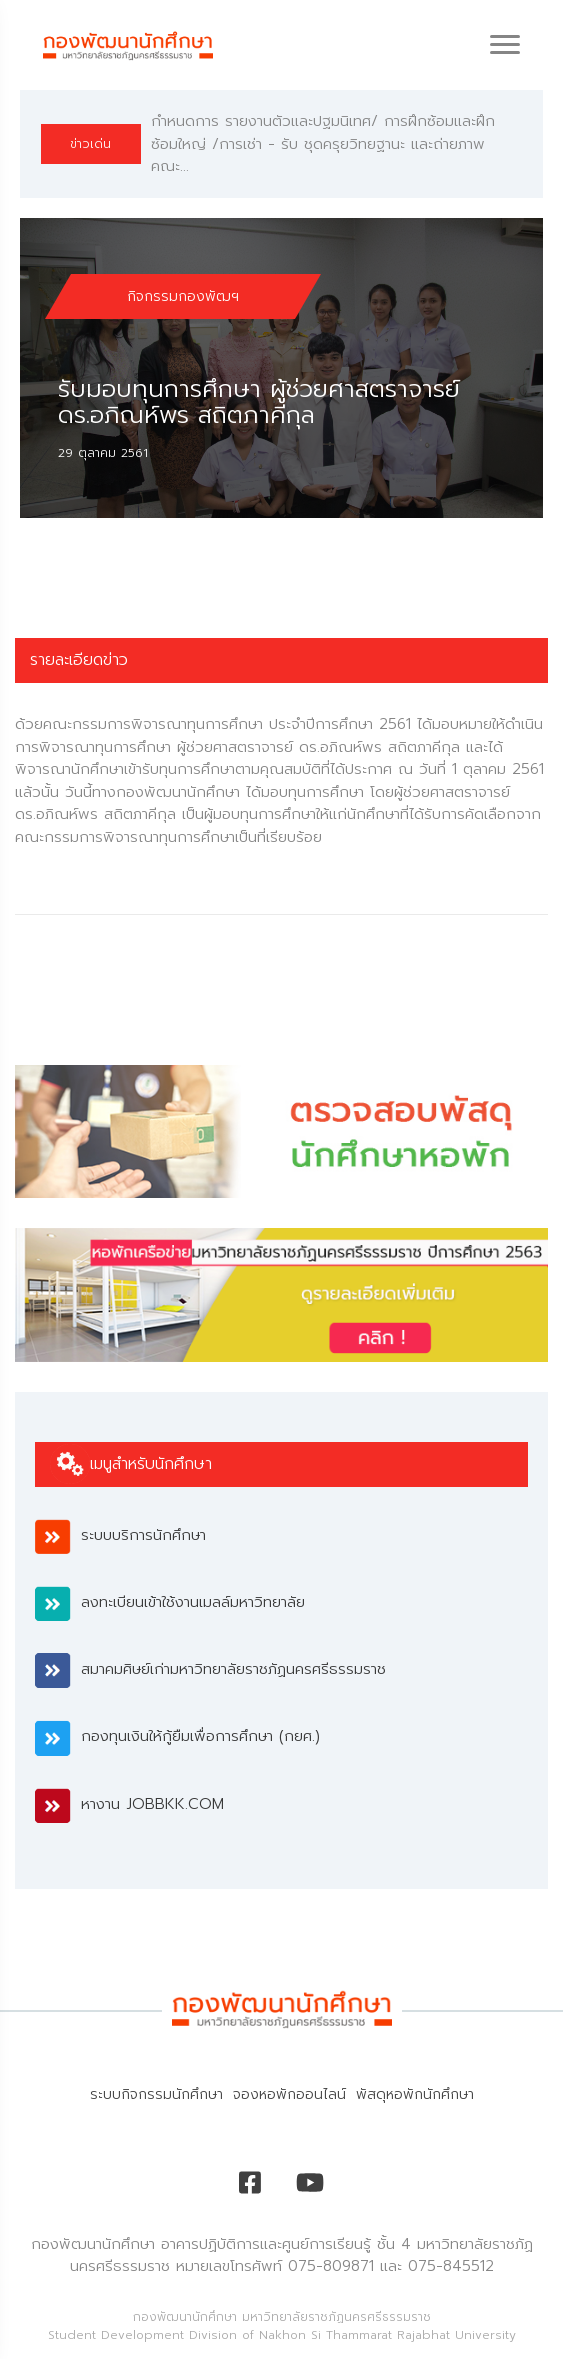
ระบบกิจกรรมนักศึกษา (156, 2094)
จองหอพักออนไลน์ (289, 2094)
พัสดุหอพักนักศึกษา (415, 2094)
